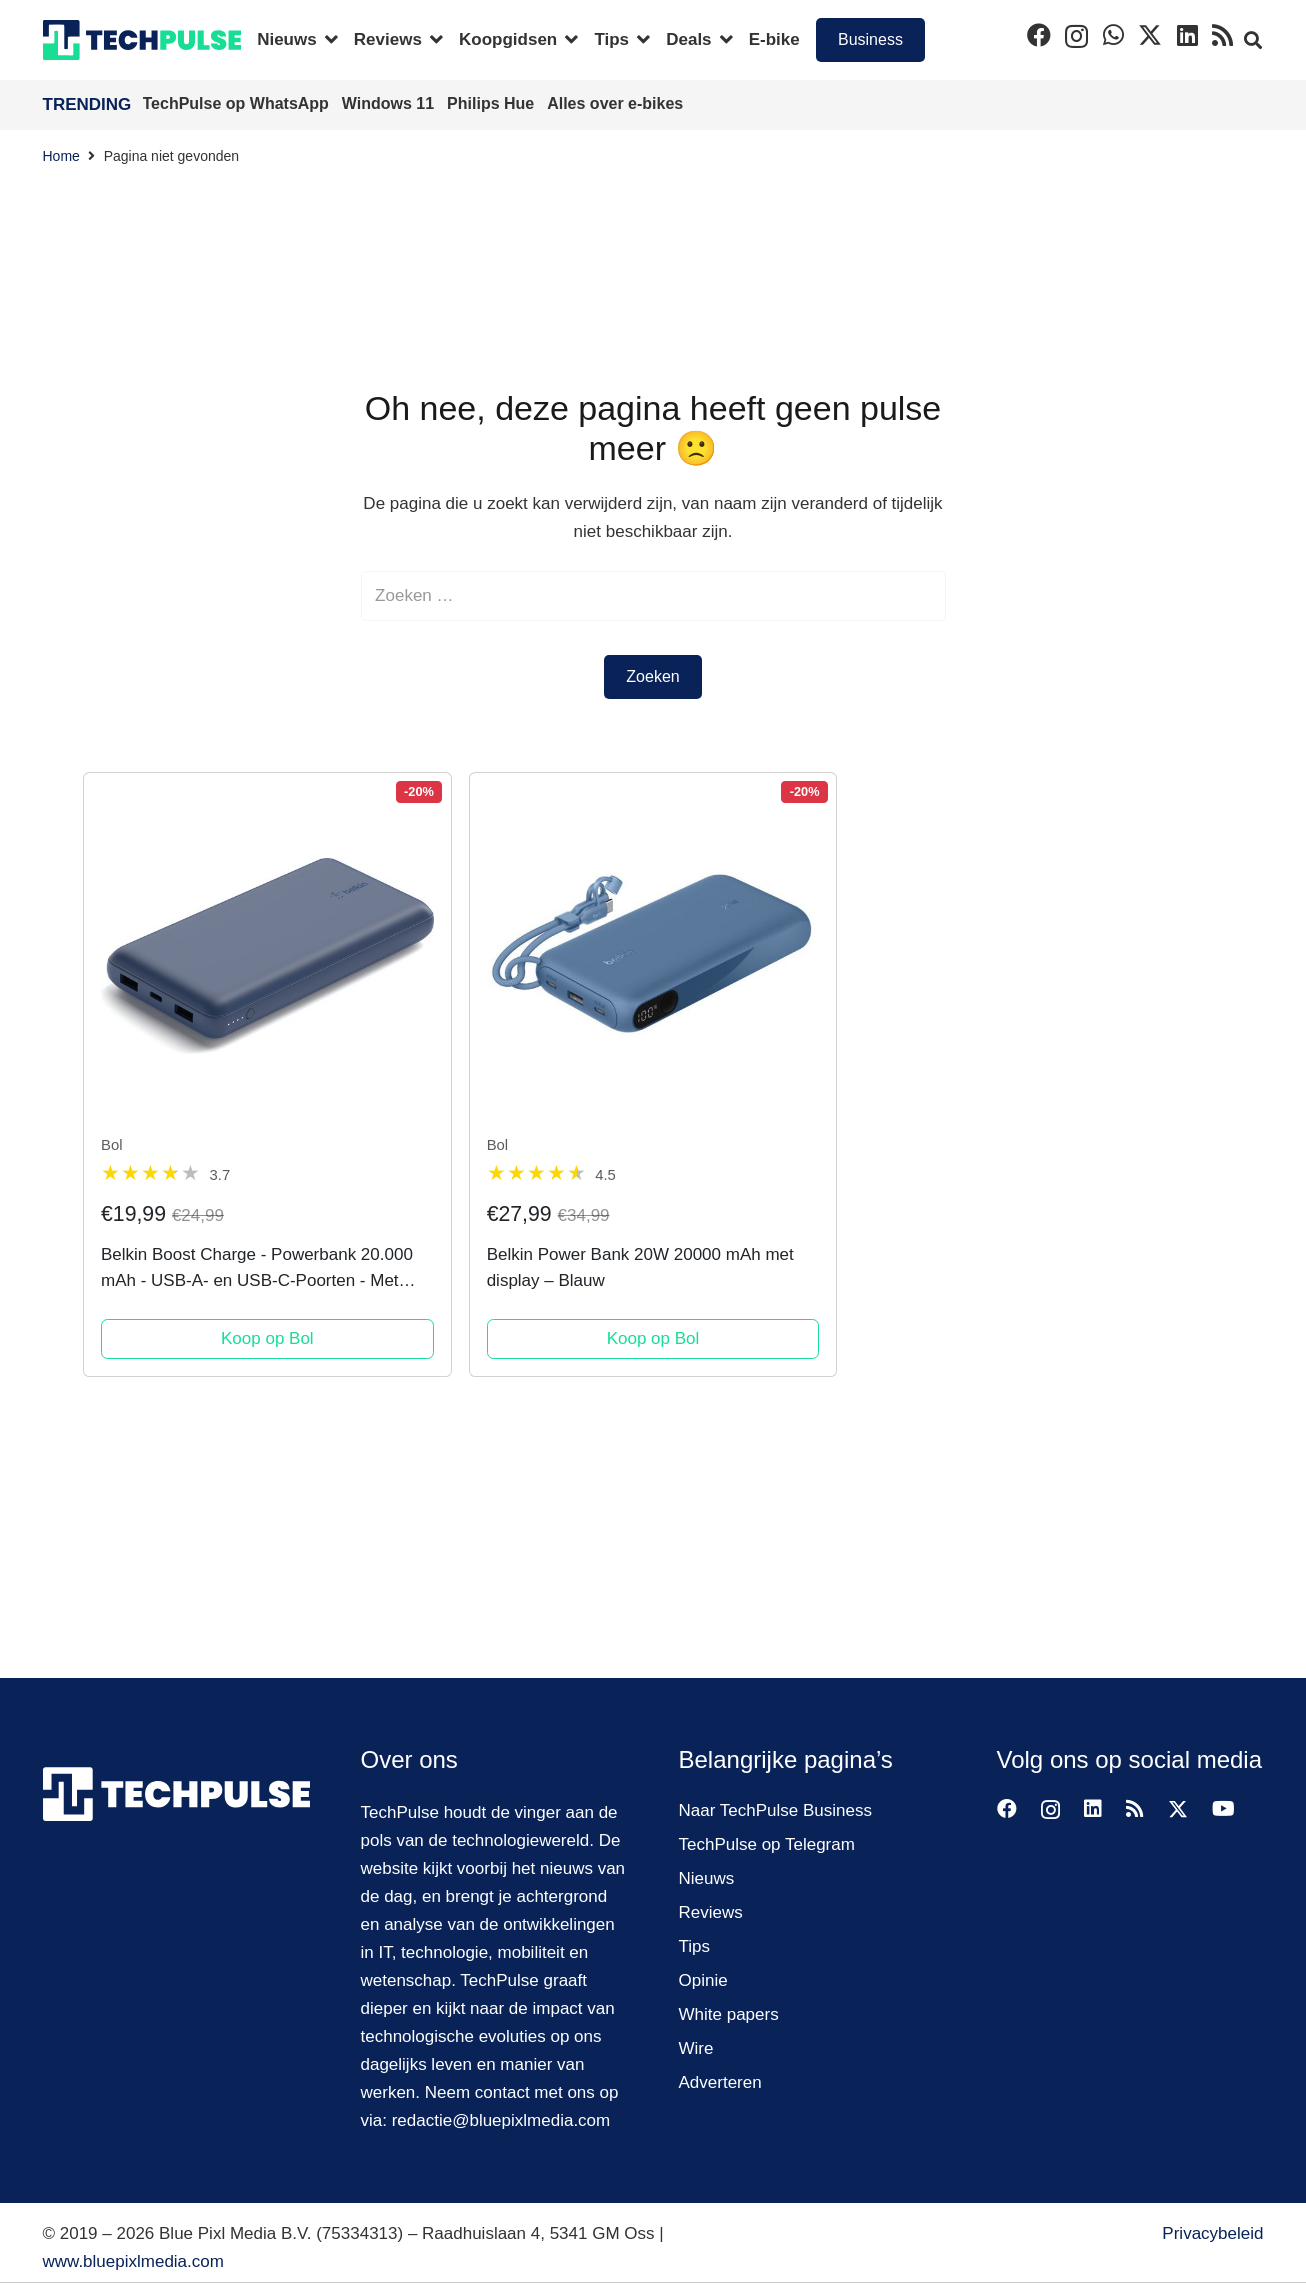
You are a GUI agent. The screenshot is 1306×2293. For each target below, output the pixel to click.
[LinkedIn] (1187, 35)
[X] (1150, 35)
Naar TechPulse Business (775, 1810)
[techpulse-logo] (142, 40)
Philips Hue (493, 103)
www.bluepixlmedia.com (133, 2261)
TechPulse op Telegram (767, 1844)
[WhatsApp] (1113, 35)
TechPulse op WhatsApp (238, 103)
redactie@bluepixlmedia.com (501, 2120)
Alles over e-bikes (615, 103)
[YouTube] (1223, 1809)
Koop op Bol (267, 1338)
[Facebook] (1039, 35)
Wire (696, 2048)
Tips (695, 1946)
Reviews (711, 1912)
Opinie (703, 1980)
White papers (729, 2014)
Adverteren (720, 2082)
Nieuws (707, 1878)
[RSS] (1222, 35)
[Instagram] (1076, 36)
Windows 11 (390, 103)
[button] (327, 40)
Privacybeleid (1212, 2233)
